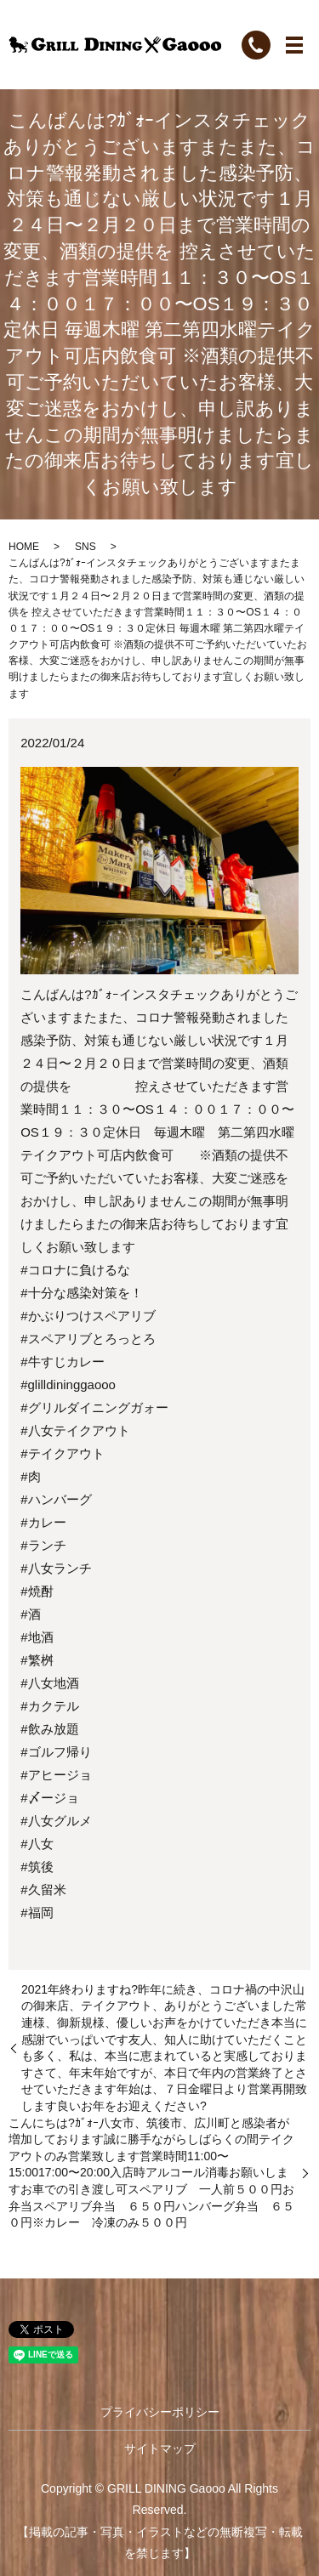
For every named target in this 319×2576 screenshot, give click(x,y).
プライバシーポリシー (159, 2412)
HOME (24, 547)
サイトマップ (160, 2448)
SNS (85, 547)
